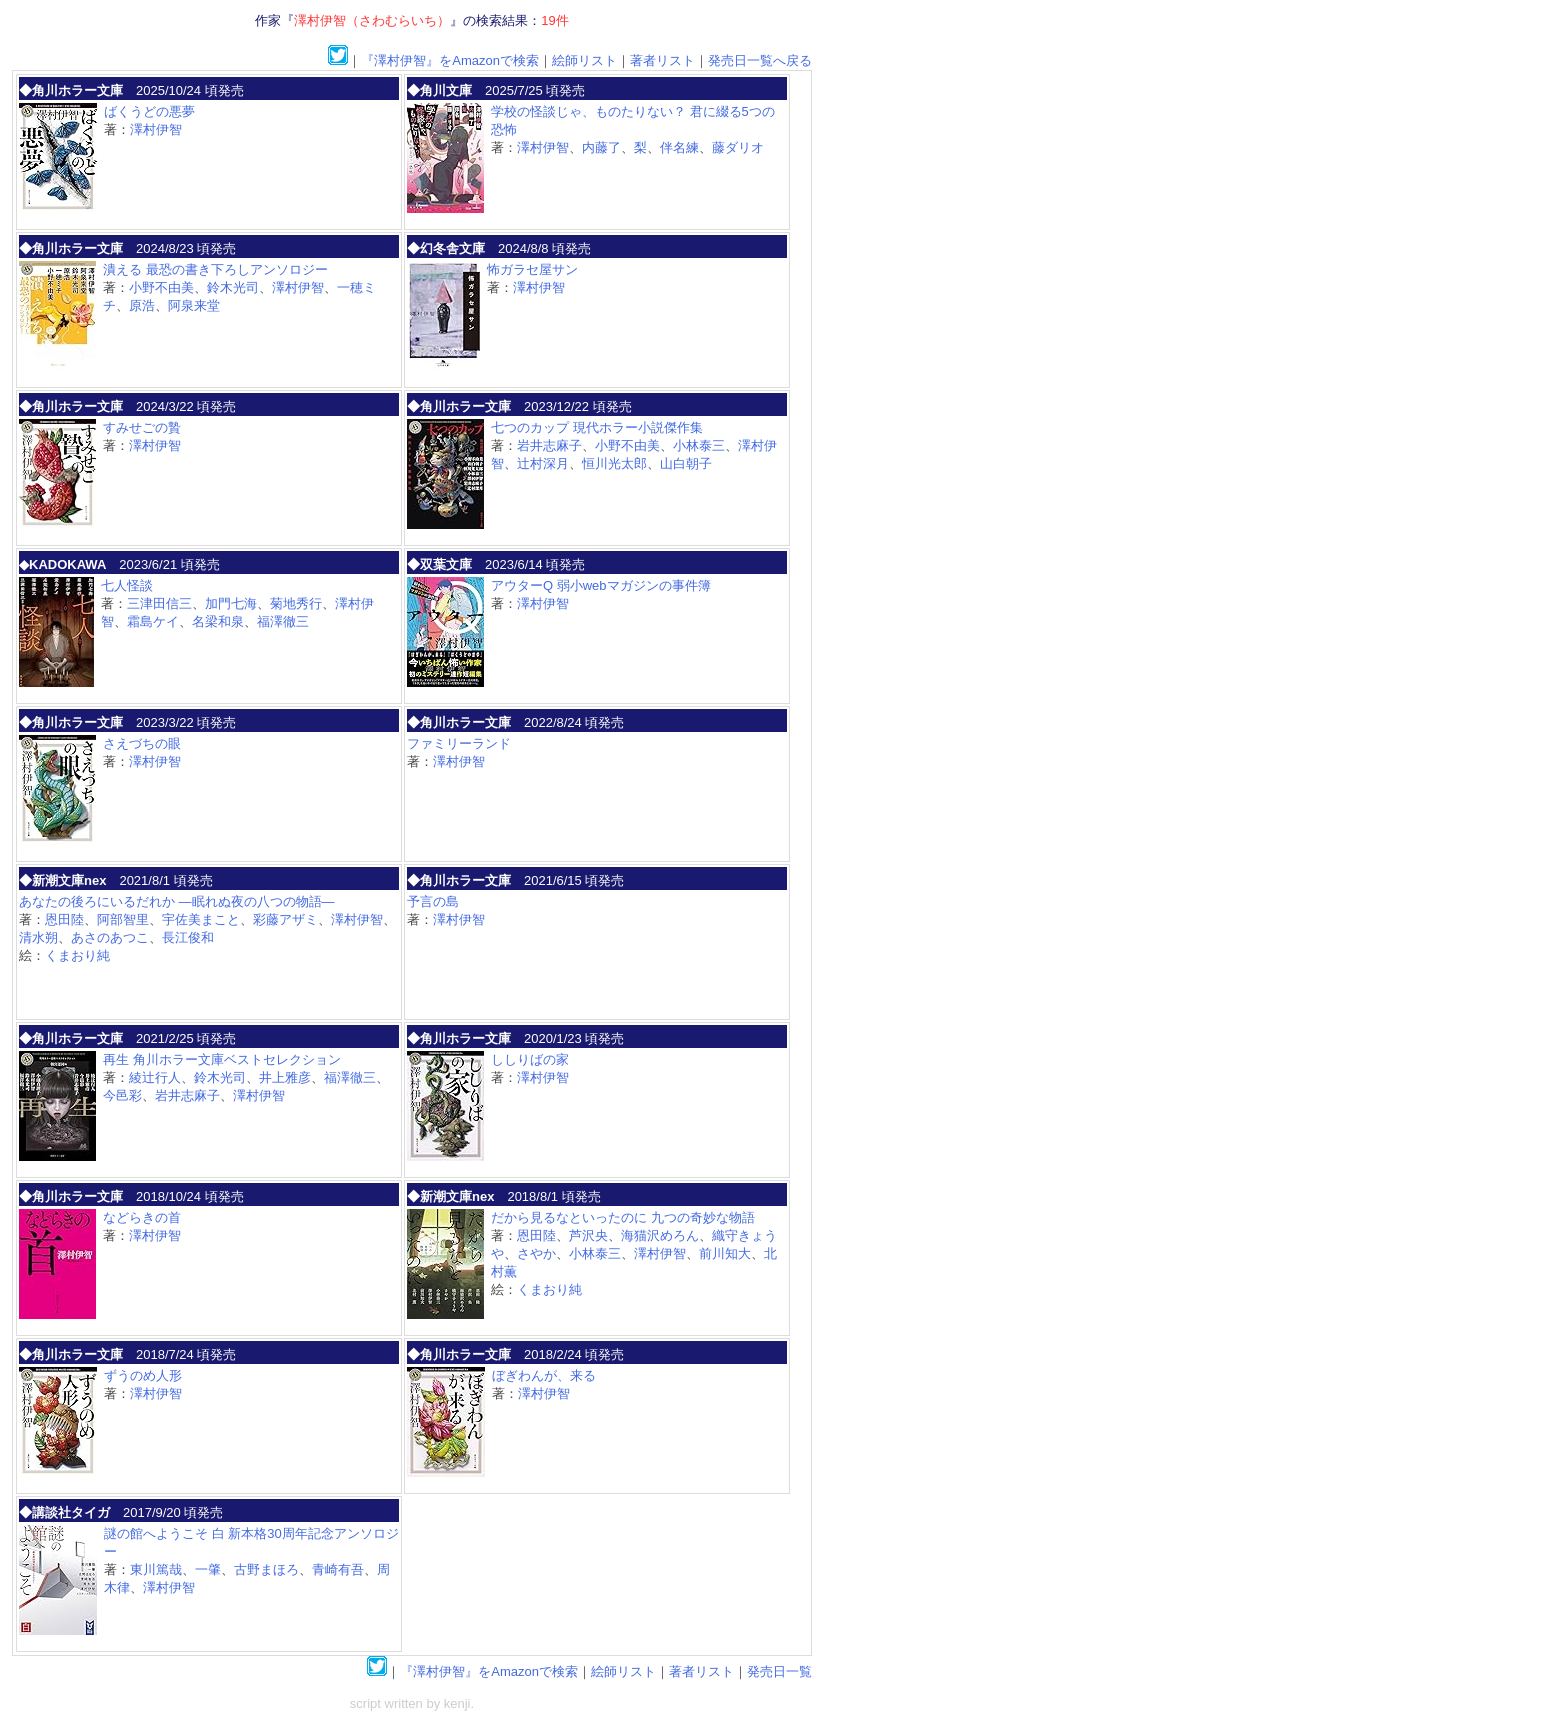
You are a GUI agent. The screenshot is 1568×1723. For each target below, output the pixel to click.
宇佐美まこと (201, 919)
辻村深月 (543, 463)
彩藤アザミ (285, 919)
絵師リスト (584, 60)
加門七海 (231, 603)
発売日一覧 (779, 1671)
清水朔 (38, 937)
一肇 (208, 1569)
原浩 (142, 305)
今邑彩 (122, 1095)
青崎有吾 (338, 1569)
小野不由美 (161, 287)
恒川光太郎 (614, 463)
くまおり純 (77, 955)
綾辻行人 (155, 1077)
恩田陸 (64, 919)
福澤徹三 (283, 621)
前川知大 (725, 1253)
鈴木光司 (233, 287)
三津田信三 (159, 603)
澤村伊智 (156, 129)
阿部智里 (123, 919)
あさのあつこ (110, 937)
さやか (536, 1253)
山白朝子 (686, 463)
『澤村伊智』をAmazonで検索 (450, 60)
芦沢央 (588, 1235)
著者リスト (662, 60)
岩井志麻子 (549, 445)
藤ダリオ (738, 147)
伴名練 (679, 147)
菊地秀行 (296, 603)
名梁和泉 (218, 621)
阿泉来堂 (194, 305)
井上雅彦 (285, 1077)
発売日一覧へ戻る (760, 60)
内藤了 (601, 147)
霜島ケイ (153, 621)
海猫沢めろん (660, 1235)
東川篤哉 (156, 1569)
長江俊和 (188, 937)
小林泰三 (699, 445)
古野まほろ (266, 1569)
